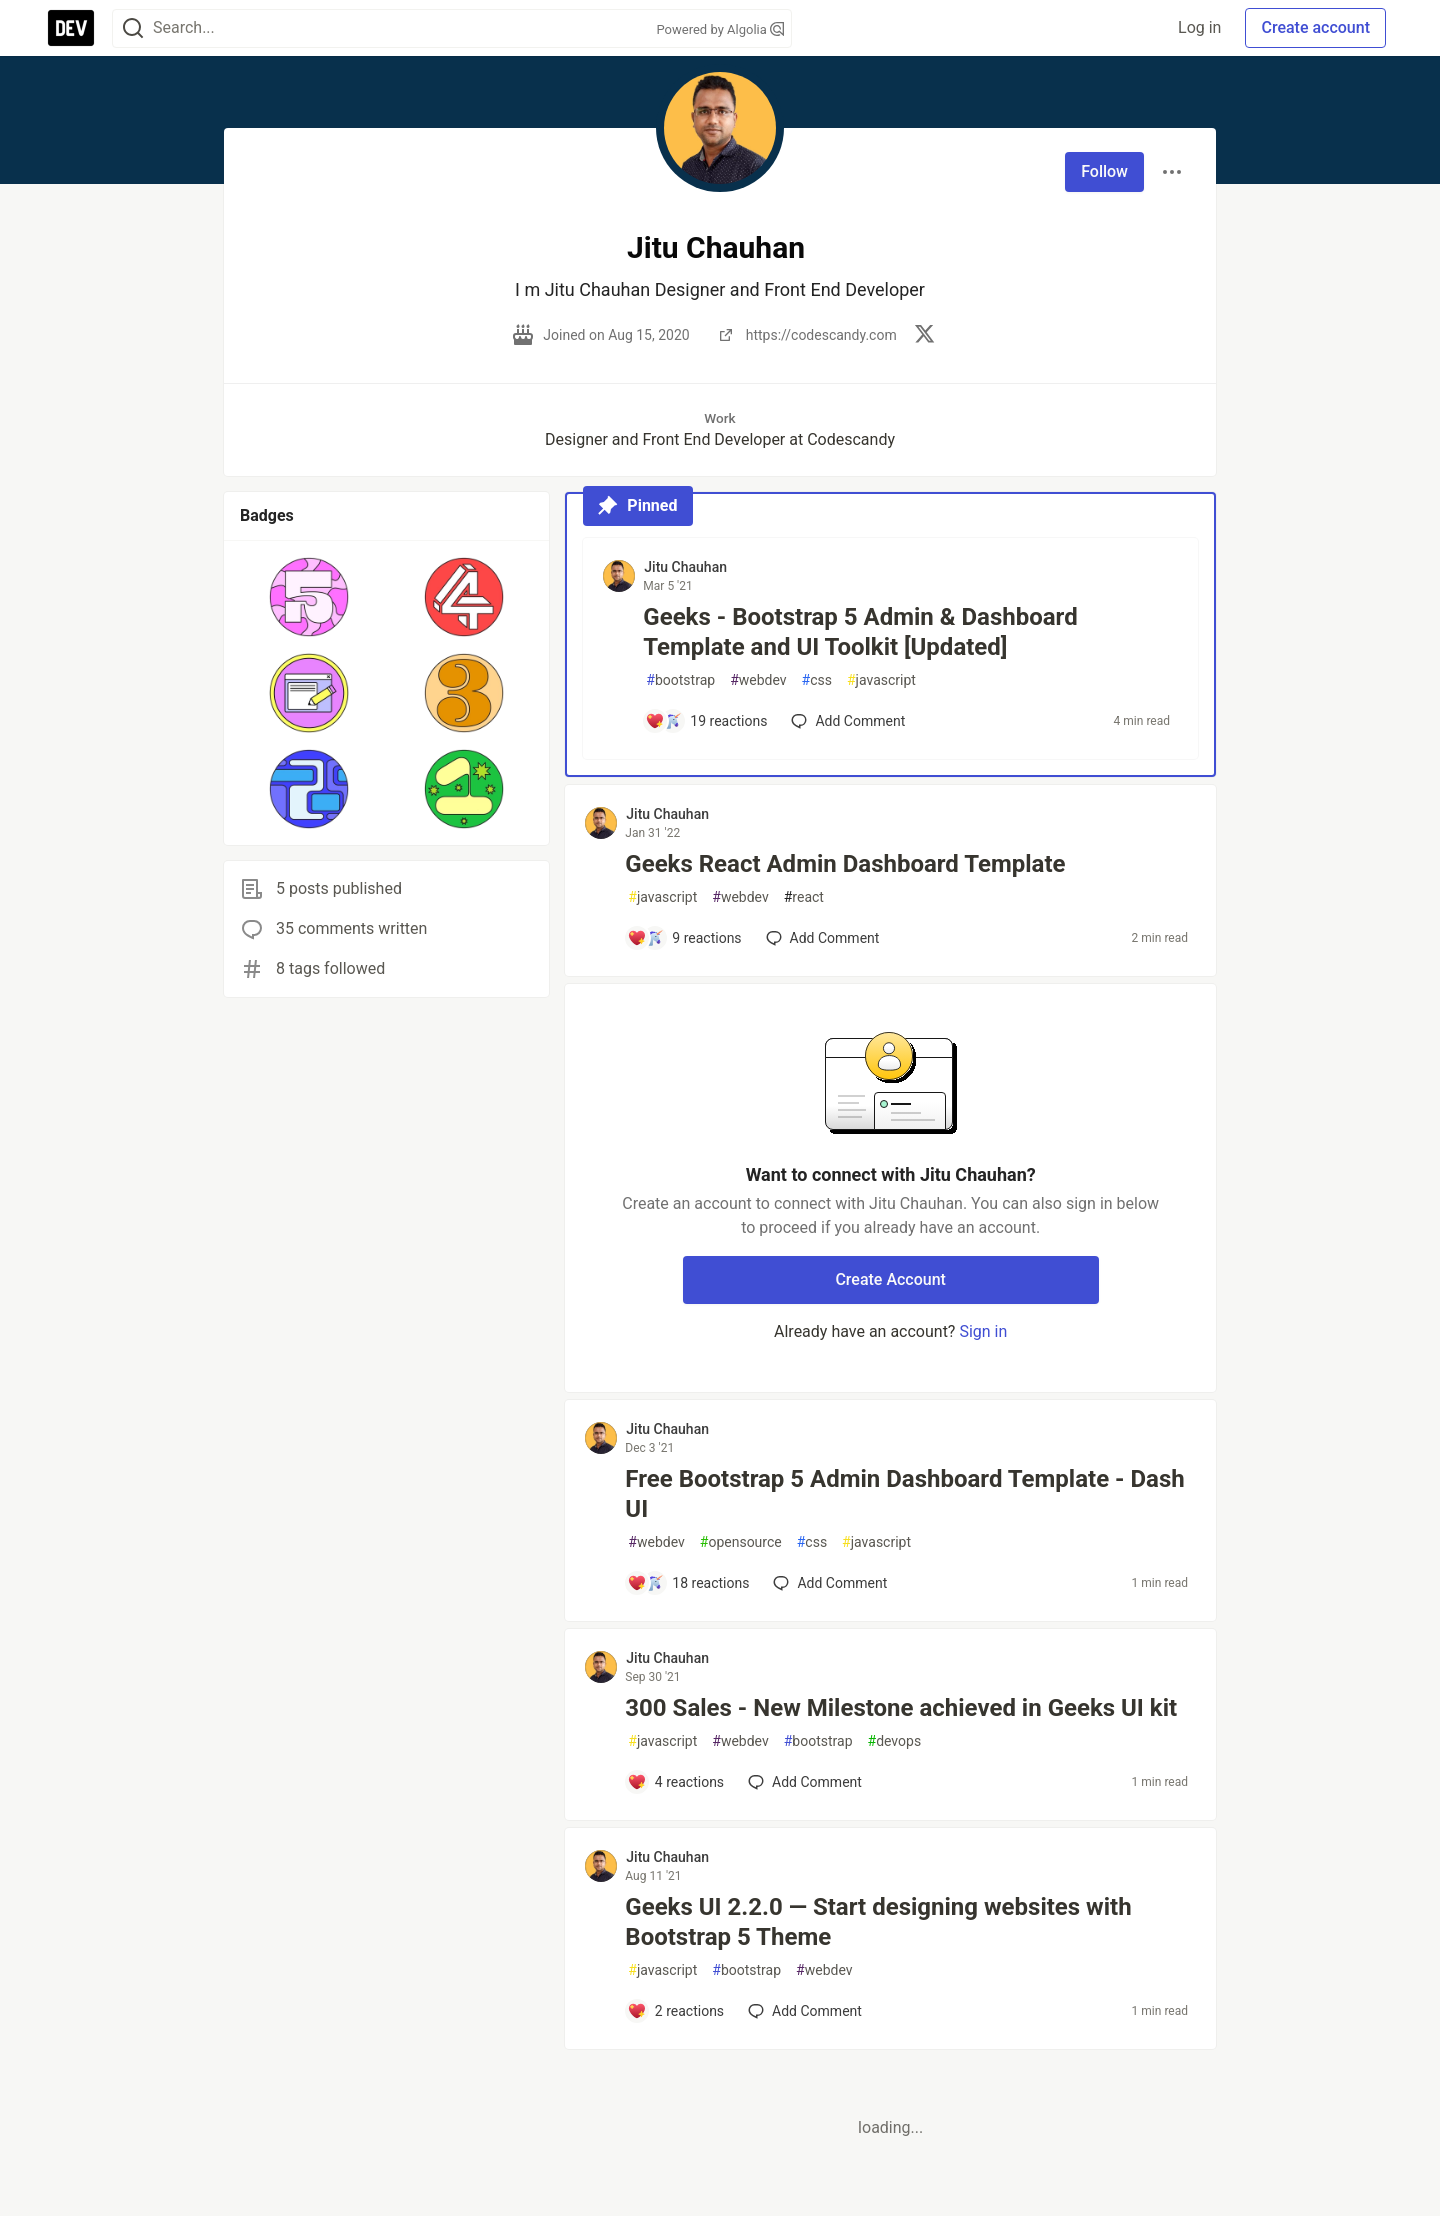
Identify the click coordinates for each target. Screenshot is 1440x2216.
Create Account (890, 1279)
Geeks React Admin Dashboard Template (845, 864)
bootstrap (680, 680)
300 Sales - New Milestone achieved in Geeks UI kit (901, 1708)
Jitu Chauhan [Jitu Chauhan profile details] (685, 567)
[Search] (133, 28)
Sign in (983, 1331)
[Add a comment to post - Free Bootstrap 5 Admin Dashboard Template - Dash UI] (688, 1583)
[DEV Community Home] (71, 28)
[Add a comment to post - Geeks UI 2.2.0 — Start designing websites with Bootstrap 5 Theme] (675, 2011)
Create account (1315, 27)
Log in (1199, 27)
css (817, 680)
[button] (309, 597)
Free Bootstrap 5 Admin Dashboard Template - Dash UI (904, 1494)
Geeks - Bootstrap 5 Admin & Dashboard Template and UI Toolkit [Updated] (860, 632)
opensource (741, 1542)
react (804, 897)
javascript (881, 680)
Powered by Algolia (720, 29)
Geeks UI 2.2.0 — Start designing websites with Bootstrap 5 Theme (878, 1922)
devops (895, 1741)
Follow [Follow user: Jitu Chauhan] (1104, 171)
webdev (758, 680)
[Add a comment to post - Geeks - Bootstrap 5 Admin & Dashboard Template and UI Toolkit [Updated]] (706, 721)
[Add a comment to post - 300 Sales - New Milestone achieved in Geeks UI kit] (675, 1782)
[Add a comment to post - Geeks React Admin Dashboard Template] (684, 938)
